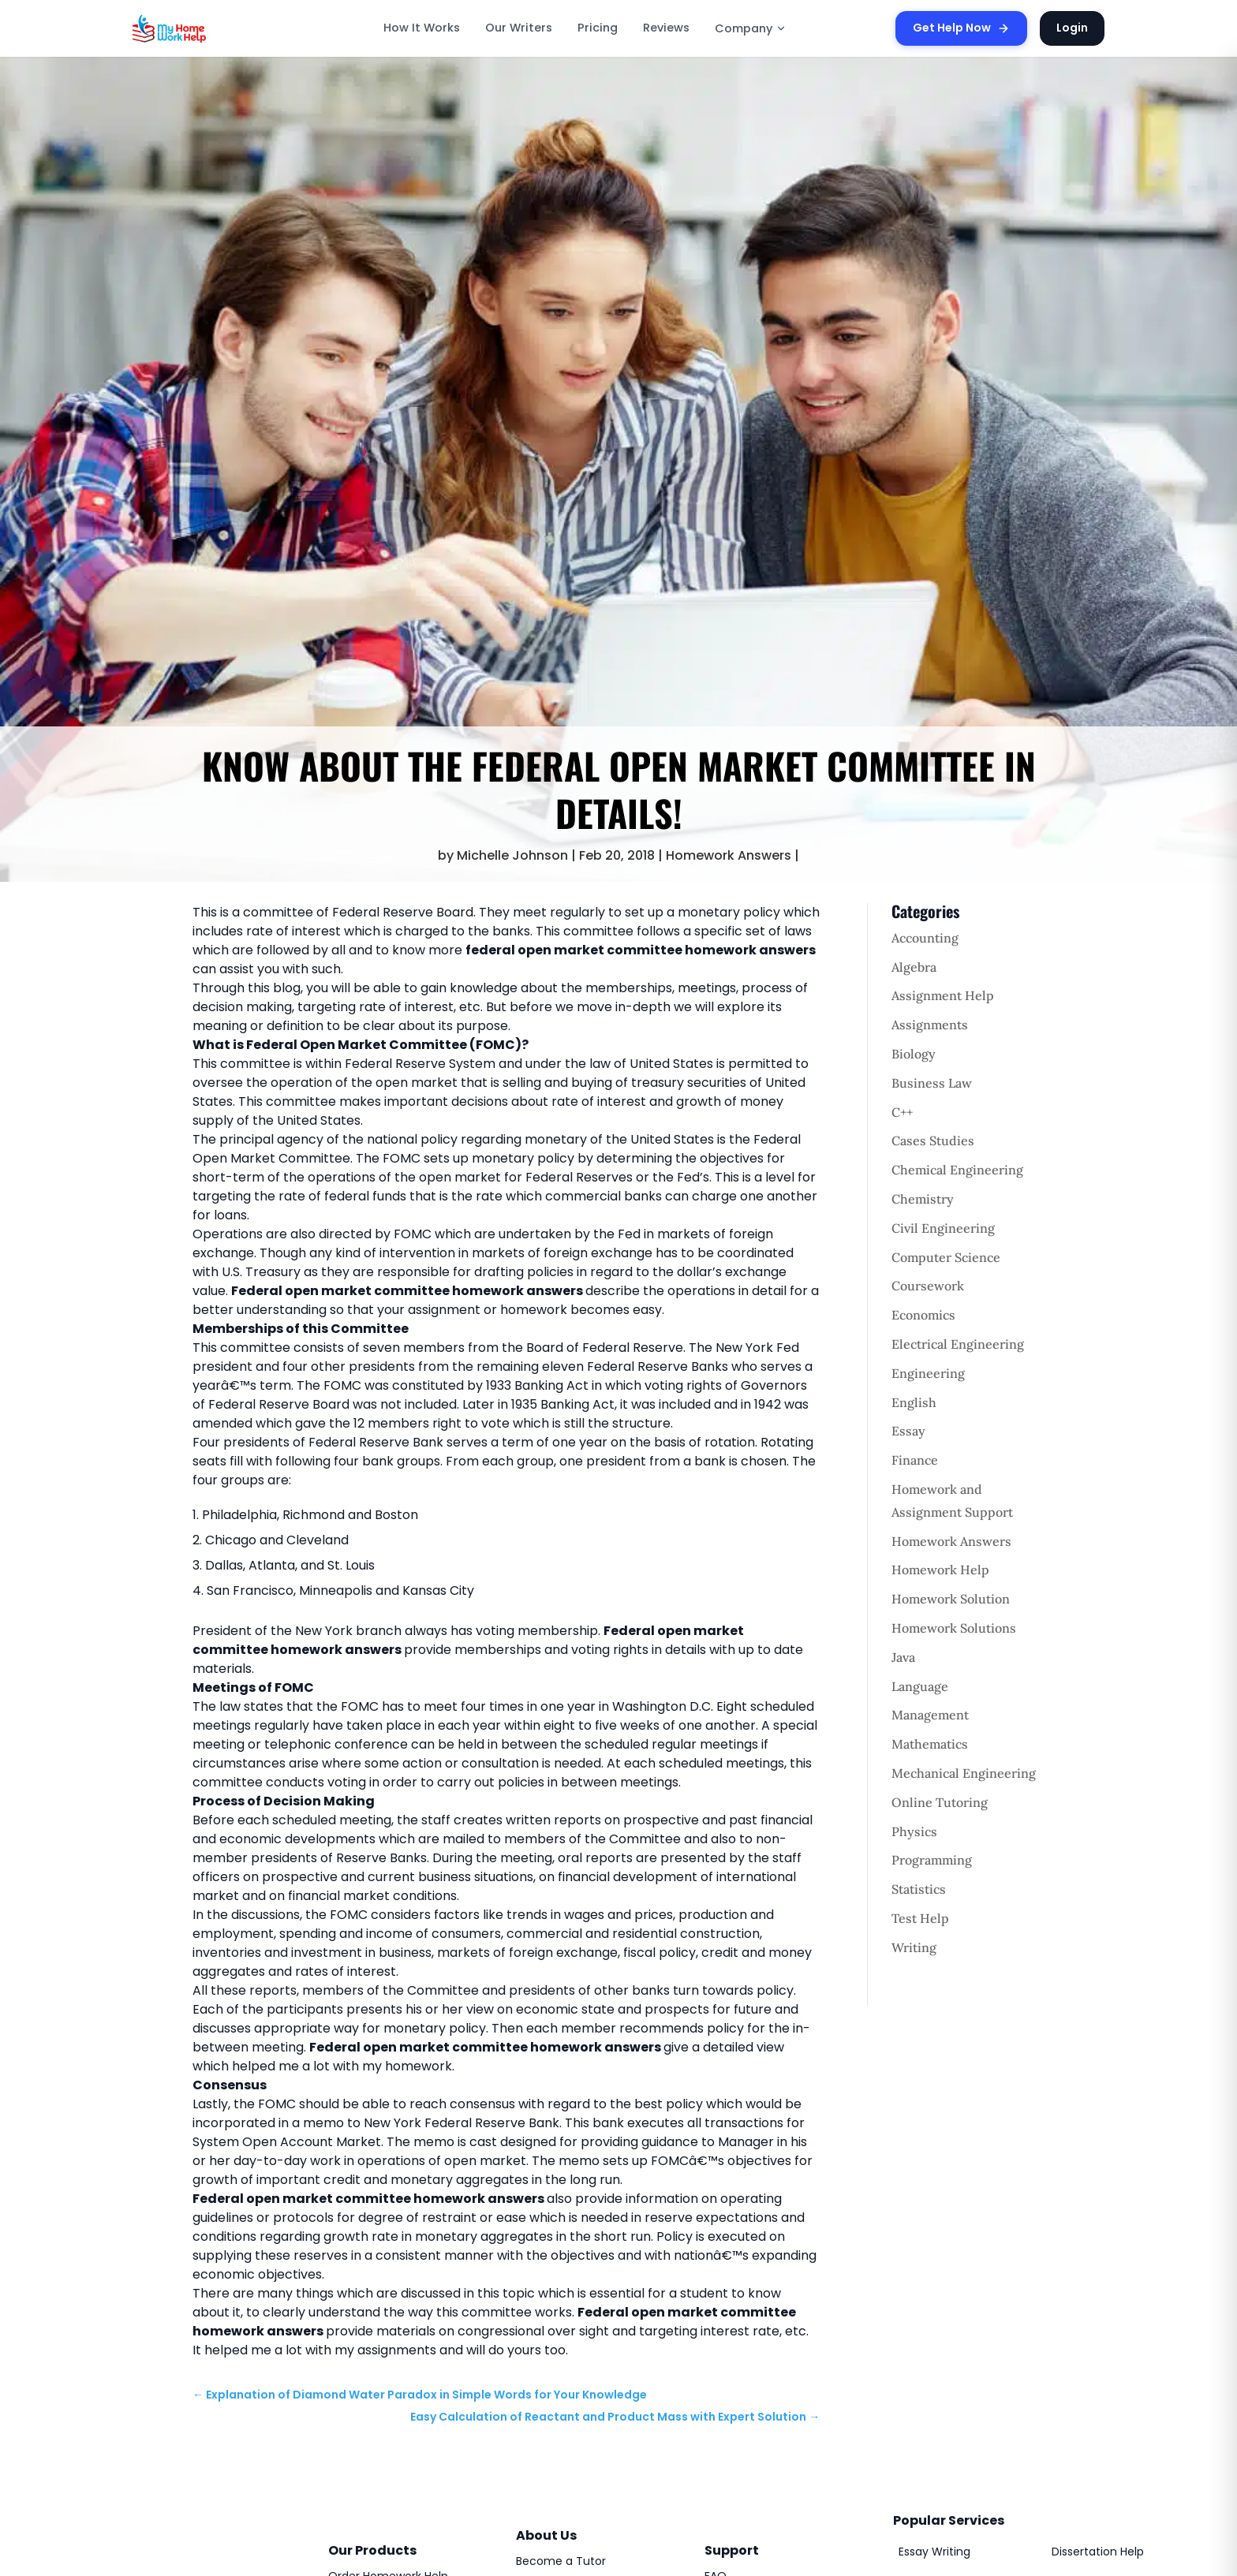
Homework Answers (728, 855)
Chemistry (922, 1199)
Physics (914, 1831)
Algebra (913, 967)
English (913, 1402)
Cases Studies (932, 1140)
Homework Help (940, 1569)
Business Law (931, 1083)
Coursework (927, 1286)
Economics (923, 1315)
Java (903, 1657)
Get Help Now (961, 27)
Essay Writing (934, 2551)
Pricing (597, 27)
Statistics (918, 1889)
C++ (902, 1112)
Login (1072, 27)
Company (751, 28)
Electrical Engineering (957, 1344)
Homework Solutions (953, 1628)
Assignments (929, 1024)
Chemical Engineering (957, 1170)
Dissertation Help (1098, 2551)
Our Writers (518, 27)
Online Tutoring (939, 1802)
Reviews (666, 27)
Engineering (928, 1373)
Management (930, 1715)
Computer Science (945, 1257)
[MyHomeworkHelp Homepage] (204, 28)
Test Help (920, 1918)
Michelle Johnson (512, 855)
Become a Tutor (561, 2561)
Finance (914, 1460)
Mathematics (929, 1744)
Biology (913, 1054)
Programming (931, 1860)
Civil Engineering (943, 1228)
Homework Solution (950, 1599)
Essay (908, 1431)
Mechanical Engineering (963, 1773)
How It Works (421, 27)
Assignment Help (942, 995)
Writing (913, 1947)
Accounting (925, 938)
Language (919, 1686)
